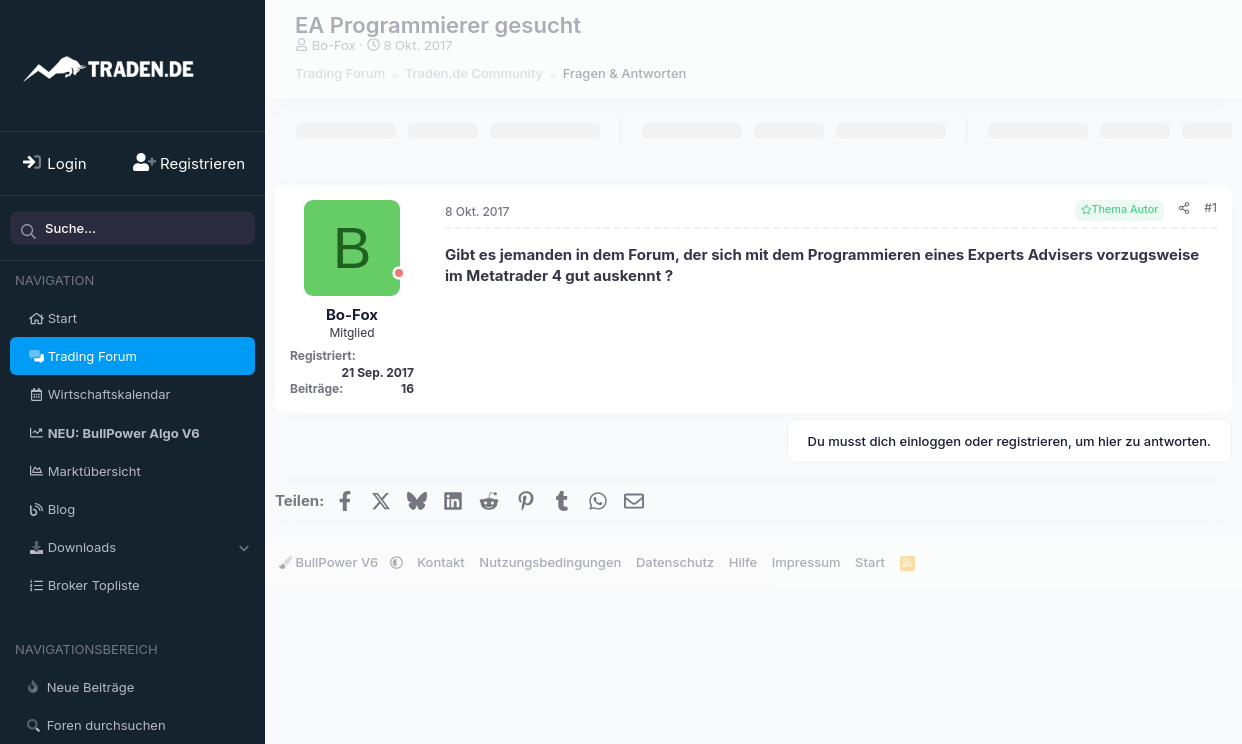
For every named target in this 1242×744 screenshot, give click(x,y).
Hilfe (743, 562)
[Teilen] (1184, 208)
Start (62, 318)
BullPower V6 (330, 562)
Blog (61, 509)
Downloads (82, 547)
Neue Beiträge (91, 687)
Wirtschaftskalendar (109, 394)
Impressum (806, 562)
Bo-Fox (334, 45)
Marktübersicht (94, 471)
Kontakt (441, 562)
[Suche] (132, 228)
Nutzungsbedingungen (550, 562)
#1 (1210, 207)
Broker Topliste (94, 585)
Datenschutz (675, 562)
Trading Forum (92, 356)
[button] (243, 547)
